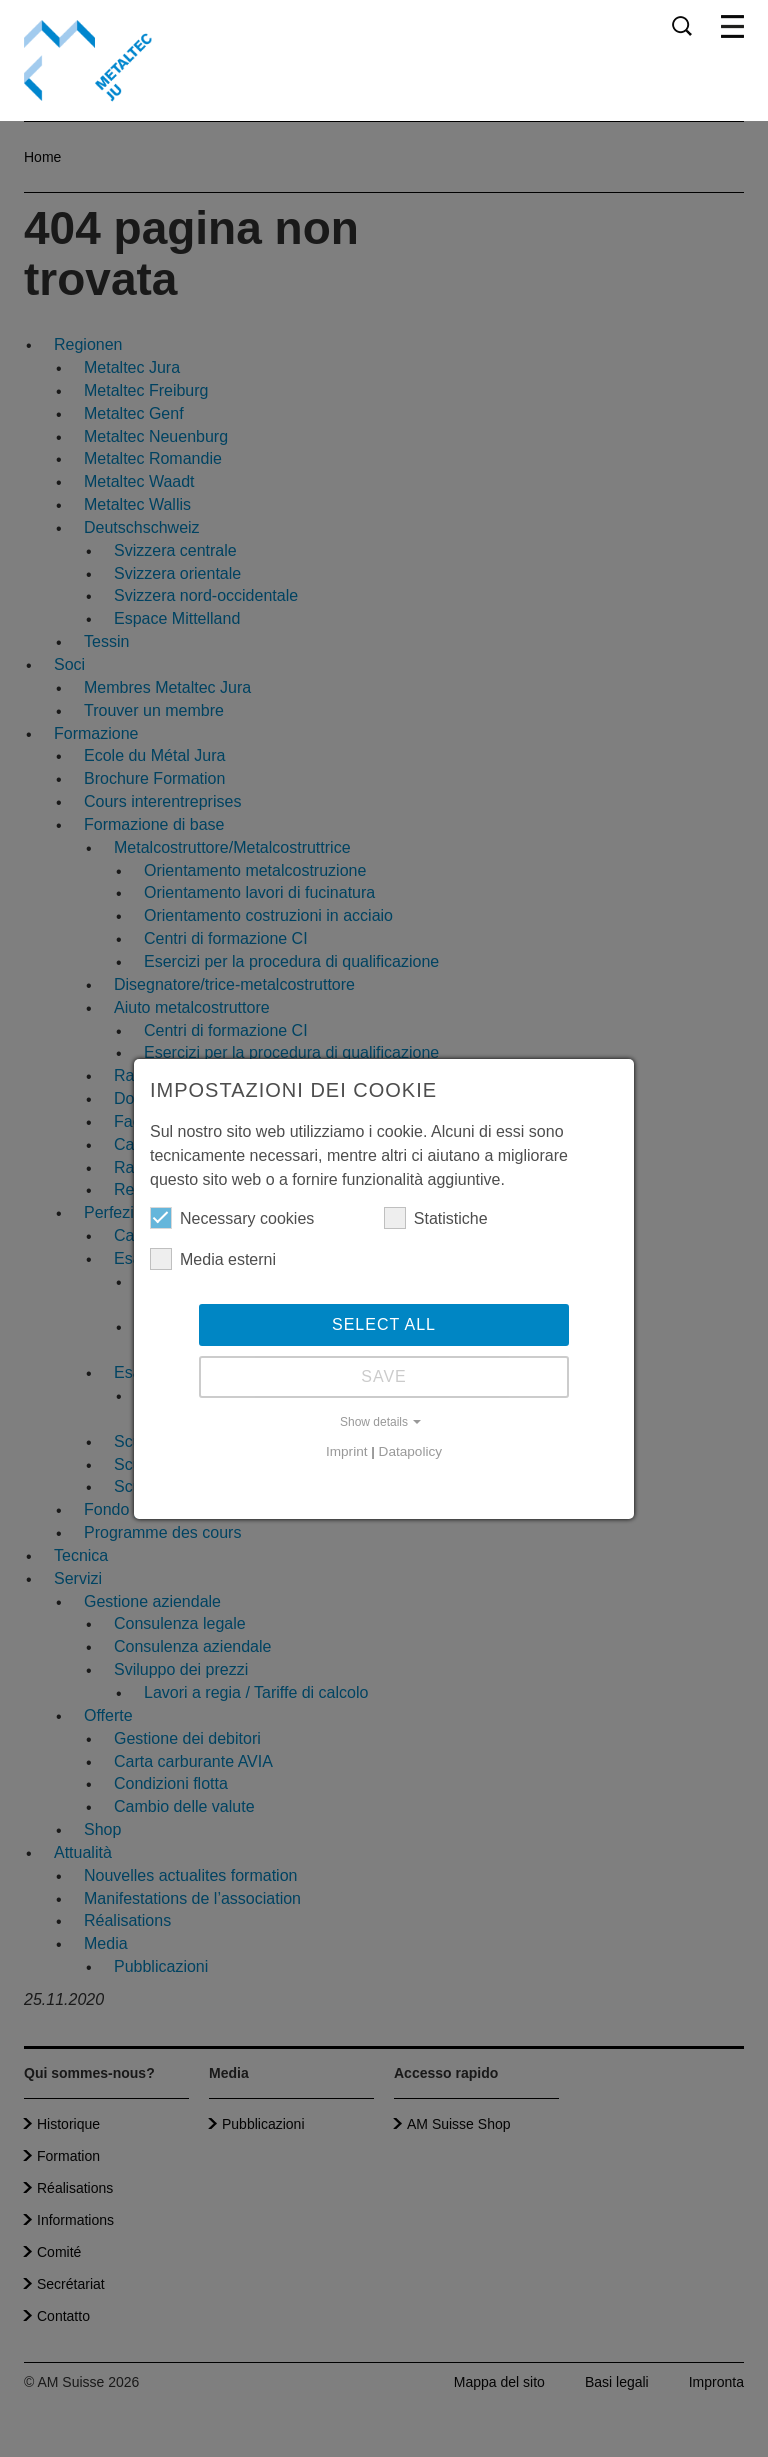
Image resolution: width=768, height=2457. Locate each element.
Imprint (347, 1451)
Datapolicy (410, 1451)
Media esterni (213, 1259)
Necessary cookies (232, 1218)
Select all (384, 1324)
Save (384, 1376)
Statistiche (436, 1218)
